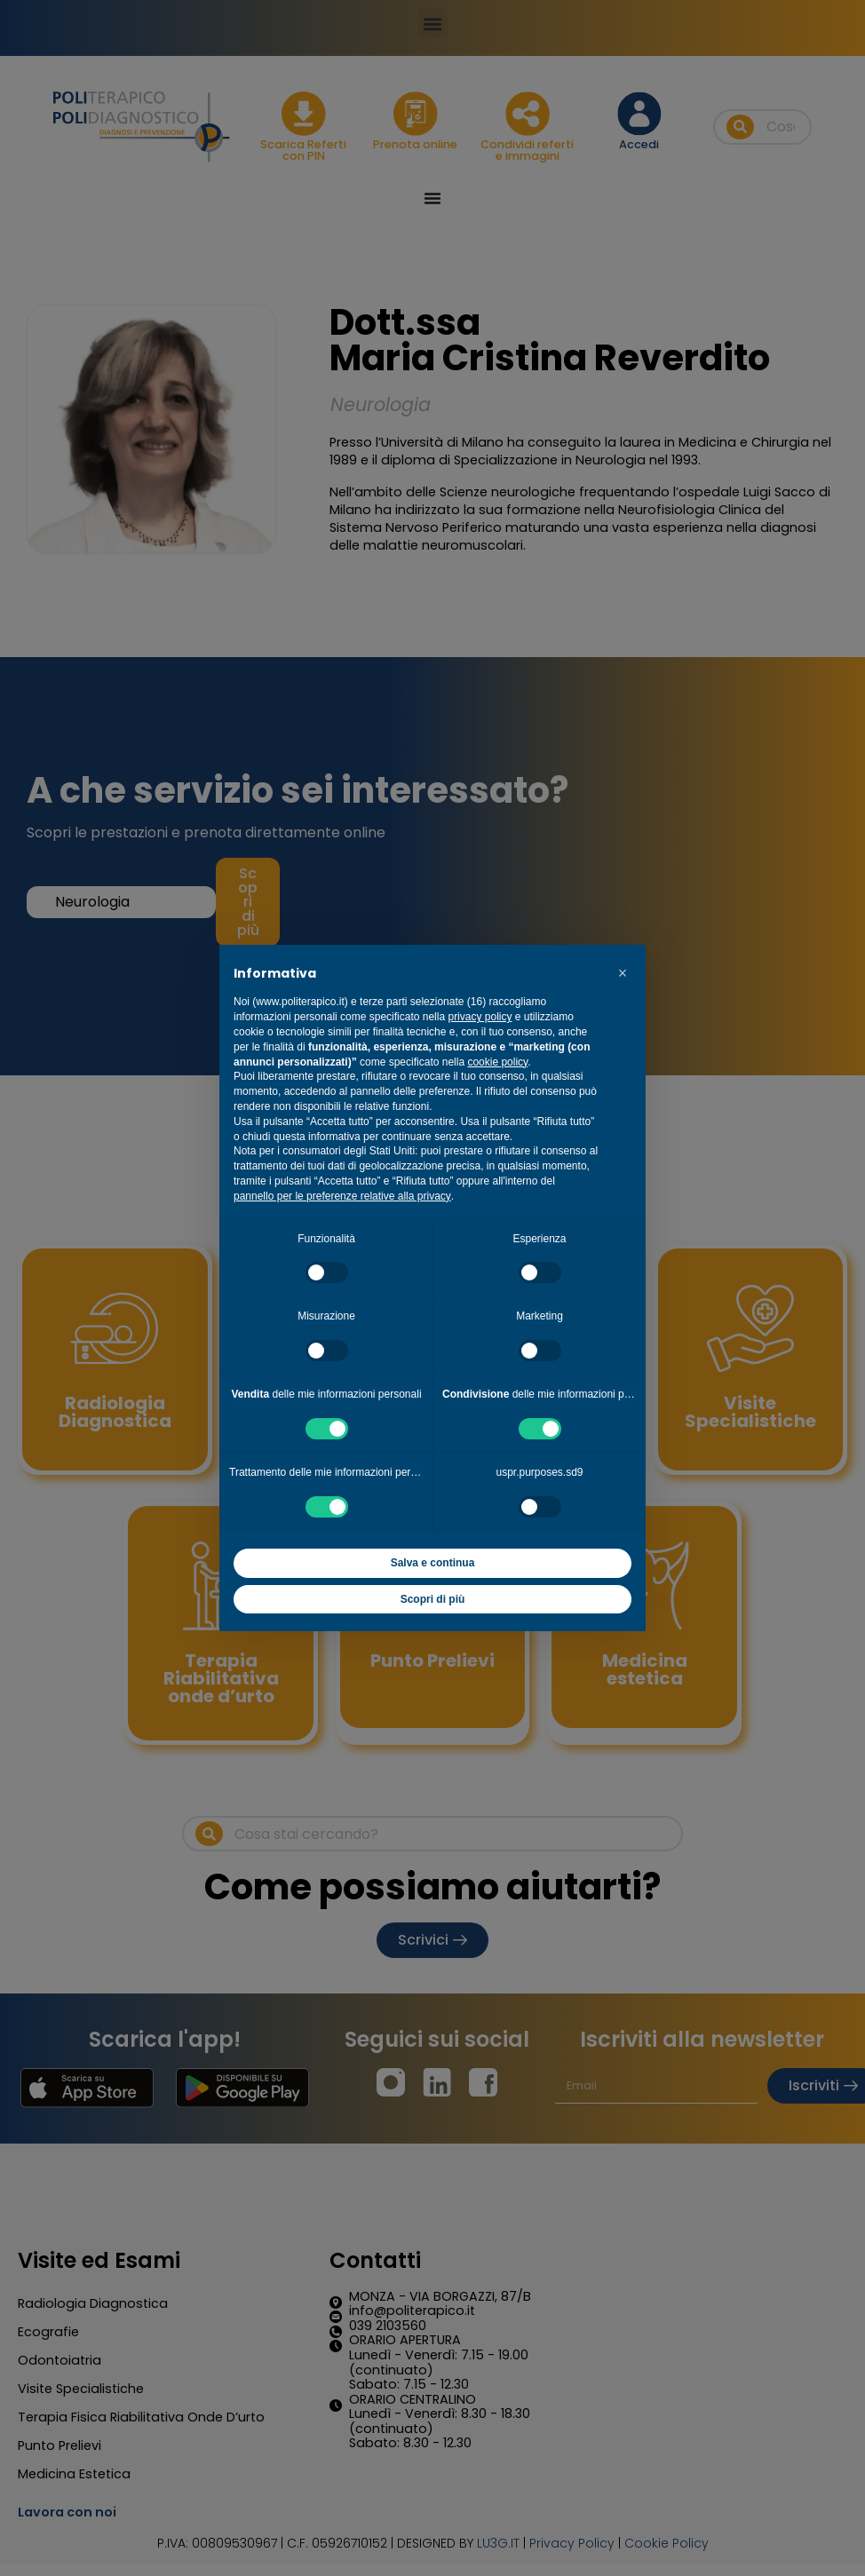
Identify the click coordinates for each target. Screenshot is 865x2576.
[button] (622, 973)
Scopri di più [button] (433, 1599)
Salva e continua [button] (433, 1563)
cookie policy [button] (497, 1062)
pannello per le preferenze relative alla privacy (342, 1196)
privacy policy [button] (480, 1017)
